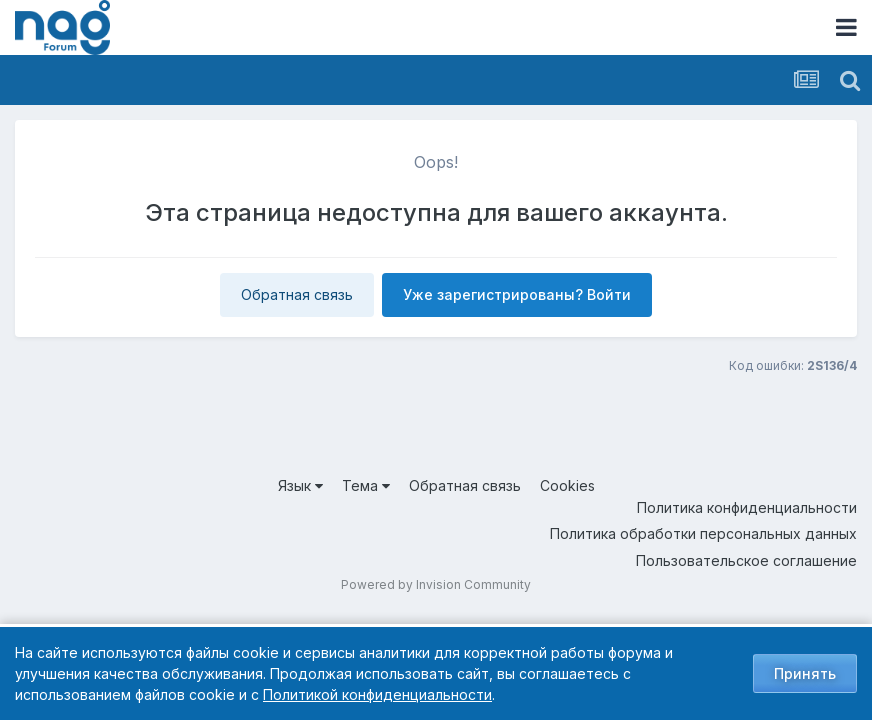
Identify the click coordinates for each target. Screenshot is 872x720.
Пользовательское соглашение (746, 560)
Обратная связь (297, 294)
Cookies (567, 485)
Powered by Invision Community (436, 584)
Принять (805, 673)
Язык (300, 485)
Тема (366, 485)
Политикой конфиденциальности (377, 694)
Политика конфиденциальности (747, 507)
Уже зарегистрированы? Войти (517, 294)
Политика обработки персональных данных (703, 533)
